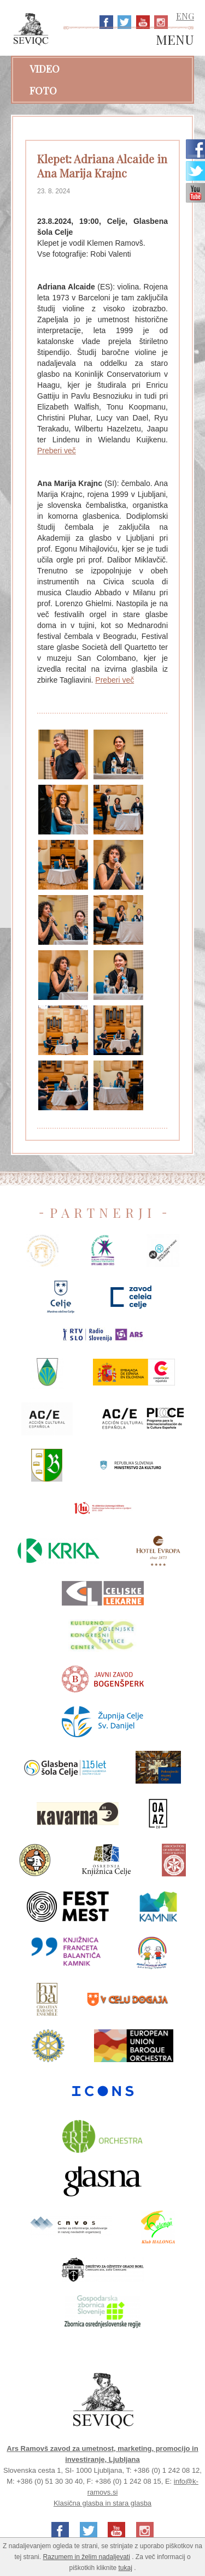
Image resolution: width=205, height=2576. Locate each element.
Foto (43, 90)
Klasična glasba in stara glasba (102, 2503)
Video (45, 68)
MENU (175, 40)
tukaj (125, 2568)
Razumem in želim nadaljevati (86, 2557)
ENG (185, 16)
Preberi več (56, 450)
